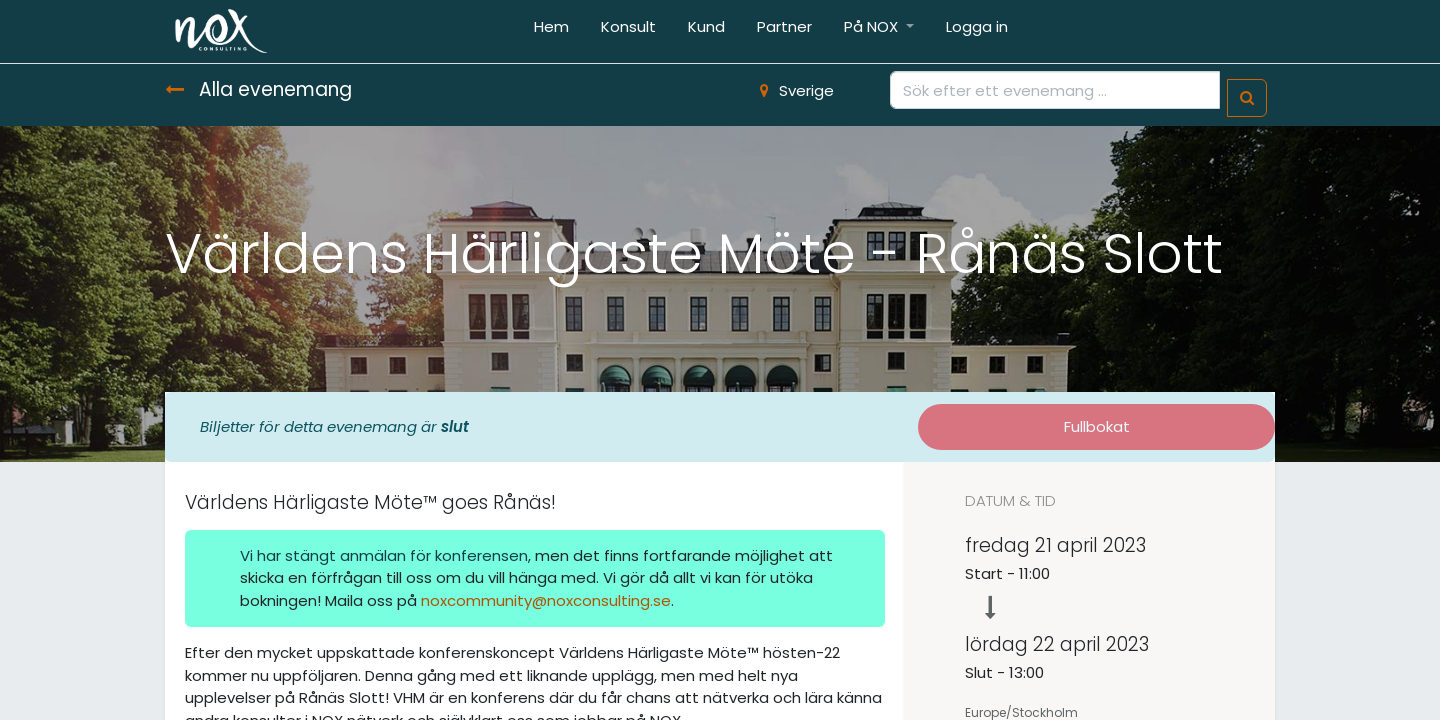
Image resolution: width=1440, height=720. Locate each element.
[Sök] (1247, 98)
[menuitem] (551, 31)
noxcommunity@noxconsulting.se (546, 600)
